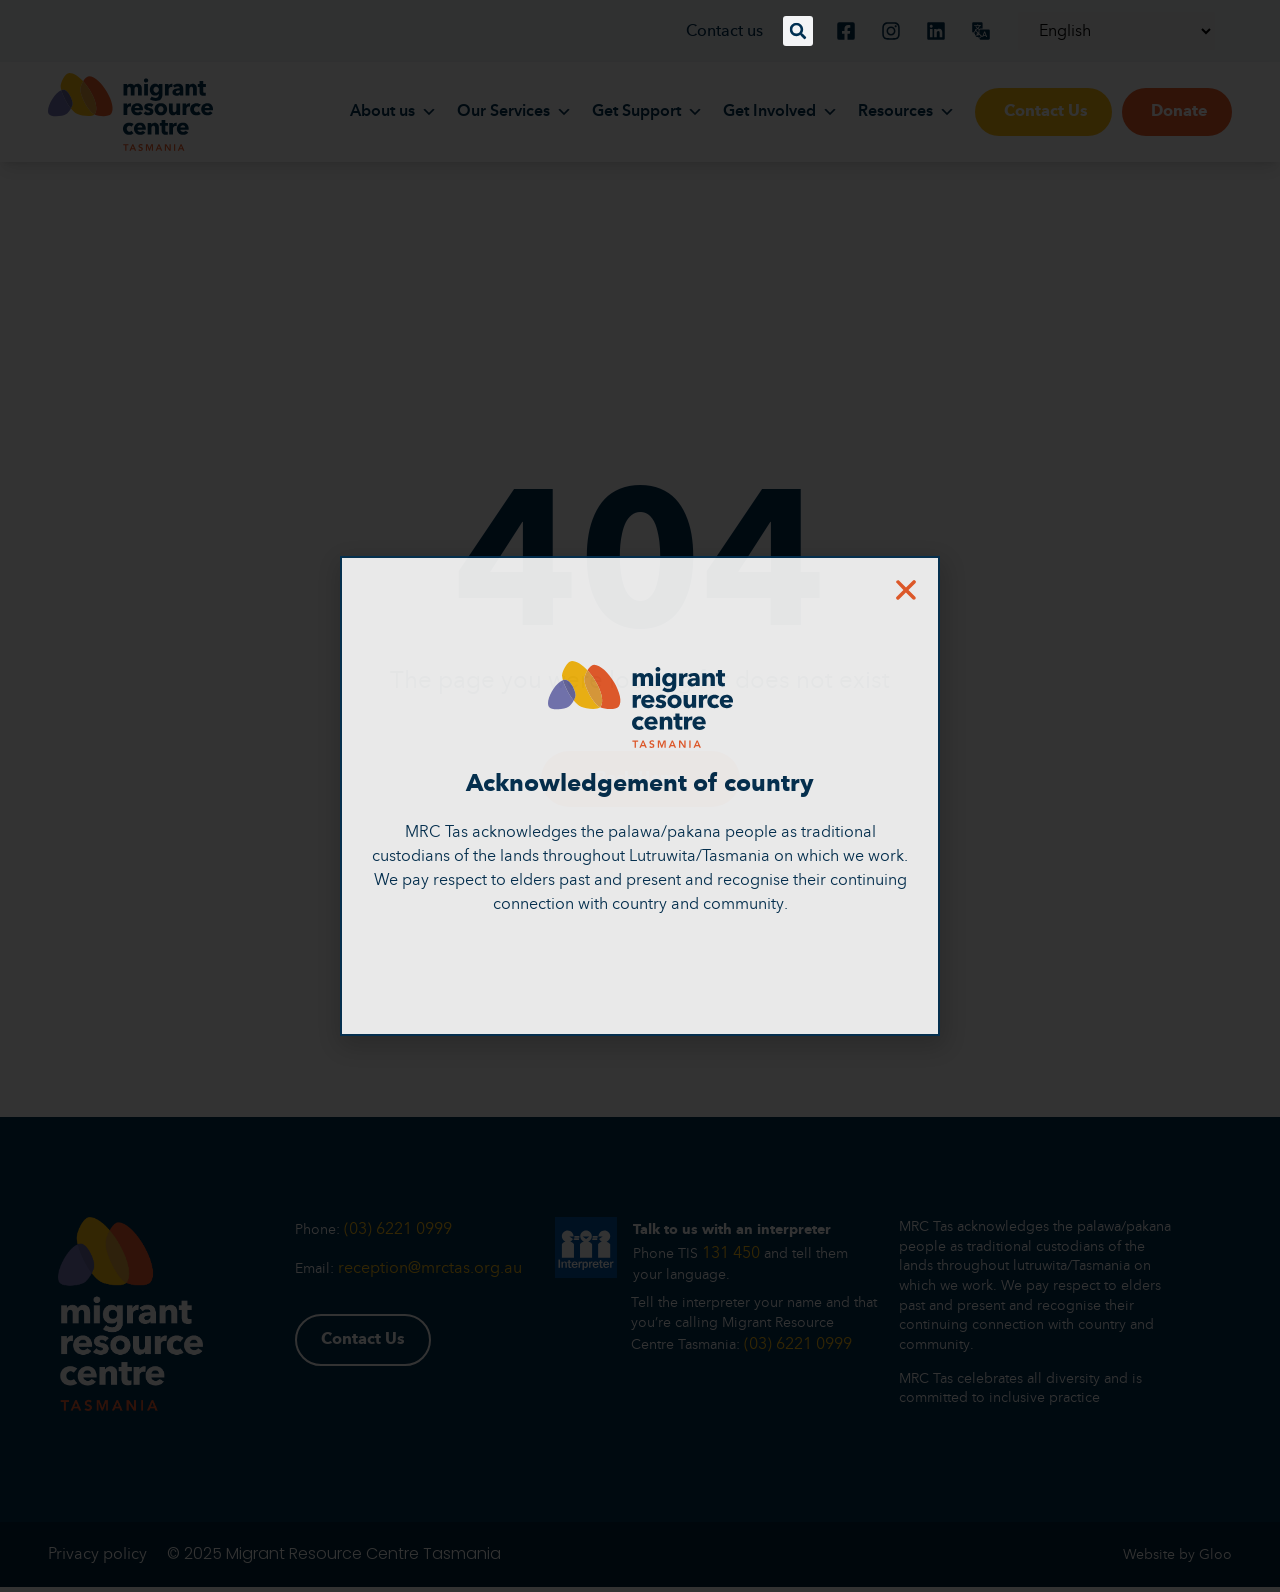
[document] (640, 796)
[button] (798, 31)
